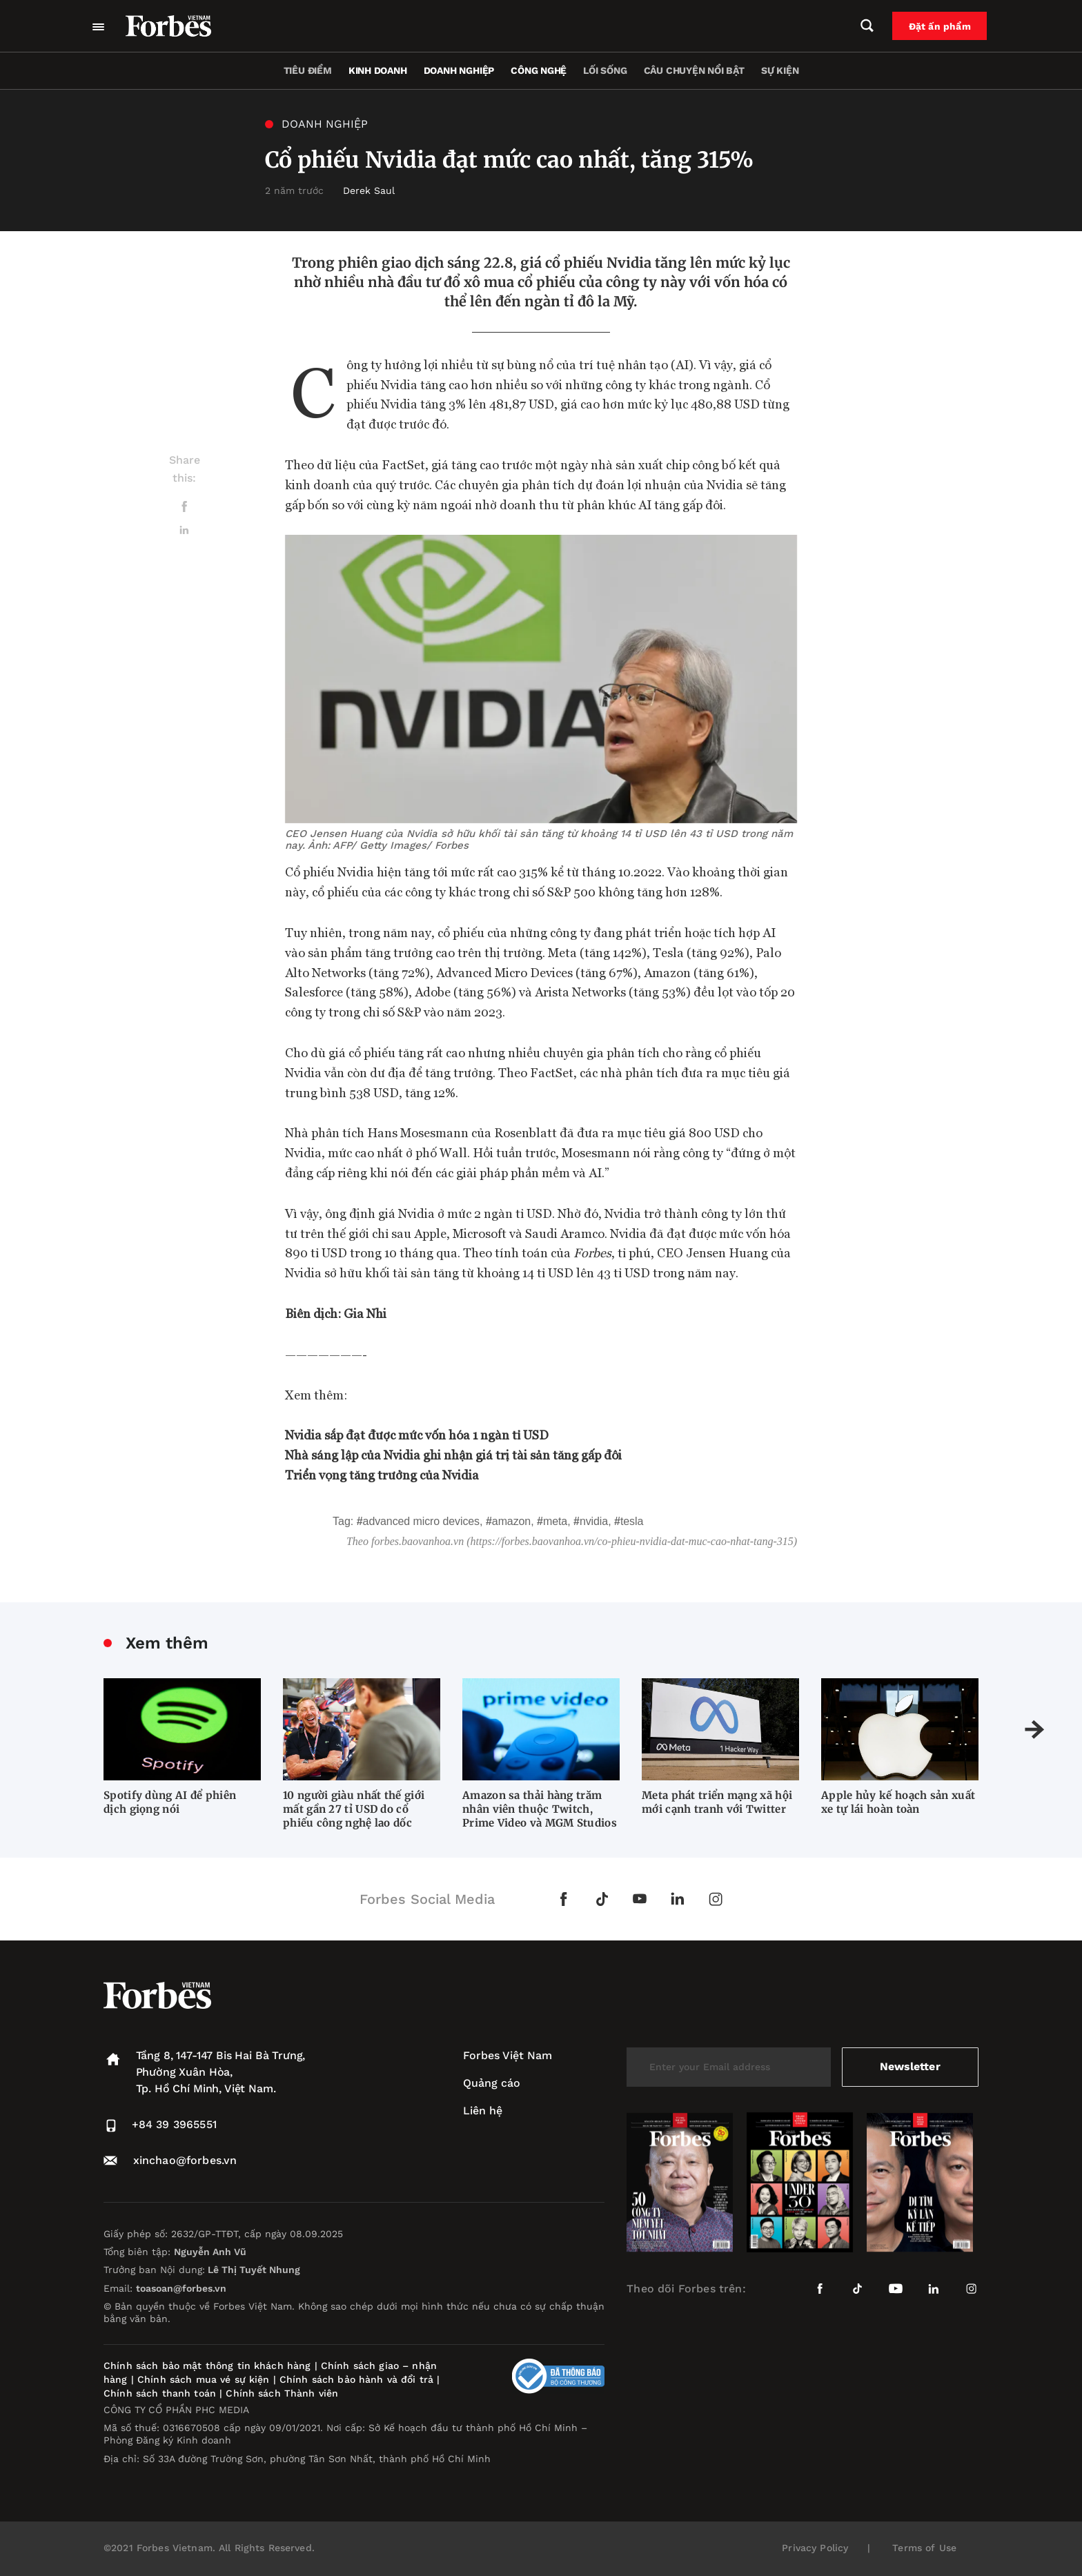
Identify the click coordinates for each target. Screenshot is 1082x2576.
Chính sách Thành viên (282, 2393)
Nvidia (594, 1521)
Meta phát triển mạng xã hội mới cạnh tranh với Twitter (717, 1802)
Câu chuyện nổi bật (694, 70)
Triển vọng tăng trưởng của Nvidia (382, 1474)
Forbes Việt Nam (507, 2055)
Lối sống (605, 70)
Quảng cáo (491, 2083)
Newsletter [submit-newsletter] (910, 2066)
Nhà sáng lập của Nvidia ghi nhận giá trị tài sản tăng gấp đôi (453, 1454)
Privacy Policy (815, 2547)
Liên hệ (482, 2110)
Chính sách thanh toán (160, 2393)
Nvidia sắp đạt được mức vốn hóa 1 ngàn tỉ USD (417, 1434)
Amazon (511, 1521)
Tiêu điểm (308, 70)
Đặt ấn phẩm (942, 26)
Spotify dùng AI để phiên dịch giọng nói (170, 1802)
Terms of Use (924, 2547)
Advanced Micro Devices (421, 1521)
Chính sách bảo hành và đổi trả (356, 2379)
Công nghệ (539, 70)
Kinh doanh (377, 70)
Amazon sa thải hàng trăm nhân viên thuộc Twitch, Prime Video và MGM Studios (539, 1809)
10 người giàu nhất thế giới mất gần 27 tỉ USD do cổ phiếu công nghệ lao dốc (353, 1809)
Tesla (631, 1521)
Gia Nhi (365, 1313)
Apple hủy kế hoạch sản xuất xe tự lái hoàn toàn (898, 1802)
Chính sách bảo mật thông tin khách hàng (207, 2365)
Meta (555, 1521)
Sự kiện (780, 70)
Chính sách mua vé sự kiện (205, 2379)
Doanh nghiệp (459, 70)
